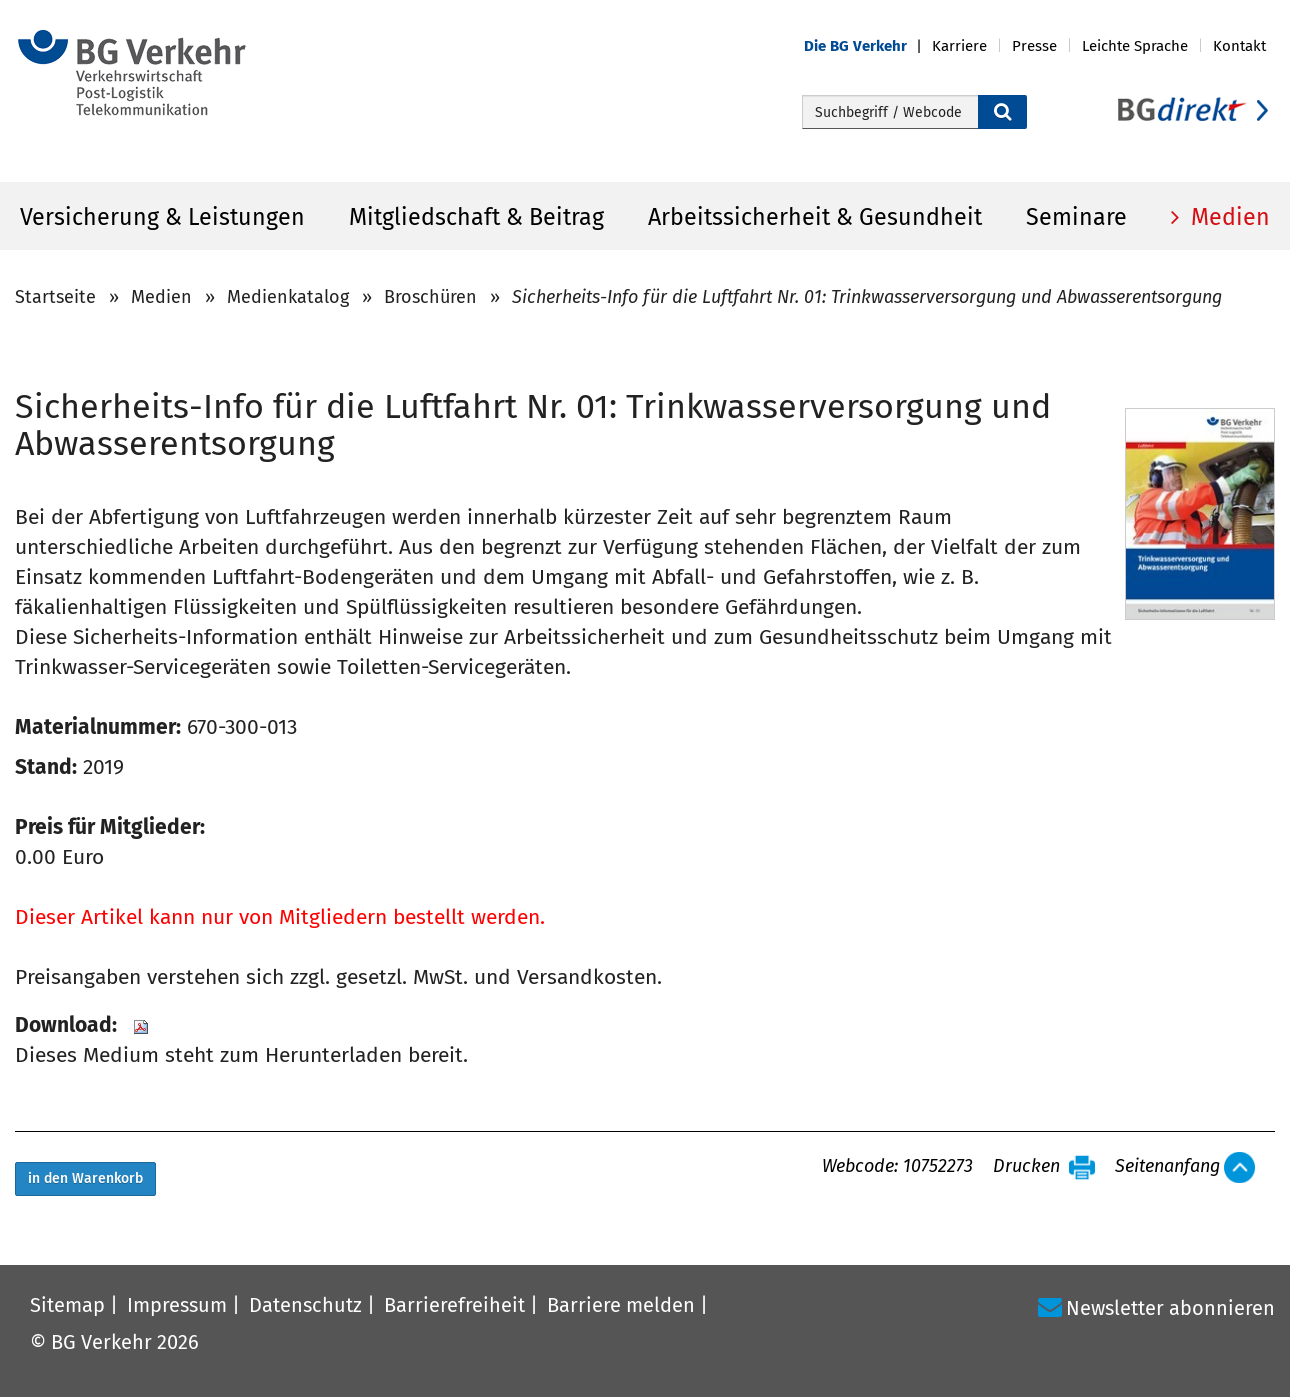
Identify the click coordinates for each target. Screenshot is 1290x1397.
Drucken (1026, 1167)
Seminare (1076, 217)
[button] (868, 46)
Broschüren (430, 297)
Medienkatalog (288, 297)
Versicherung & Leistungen (162, 217)
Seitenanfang (1167, 1167)
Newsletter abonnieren (1170, 1308)
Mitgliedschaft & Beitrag (476, 217)
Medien (1227, 217)
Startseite (55, 297)
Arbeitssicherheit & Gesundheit (815, 217)
